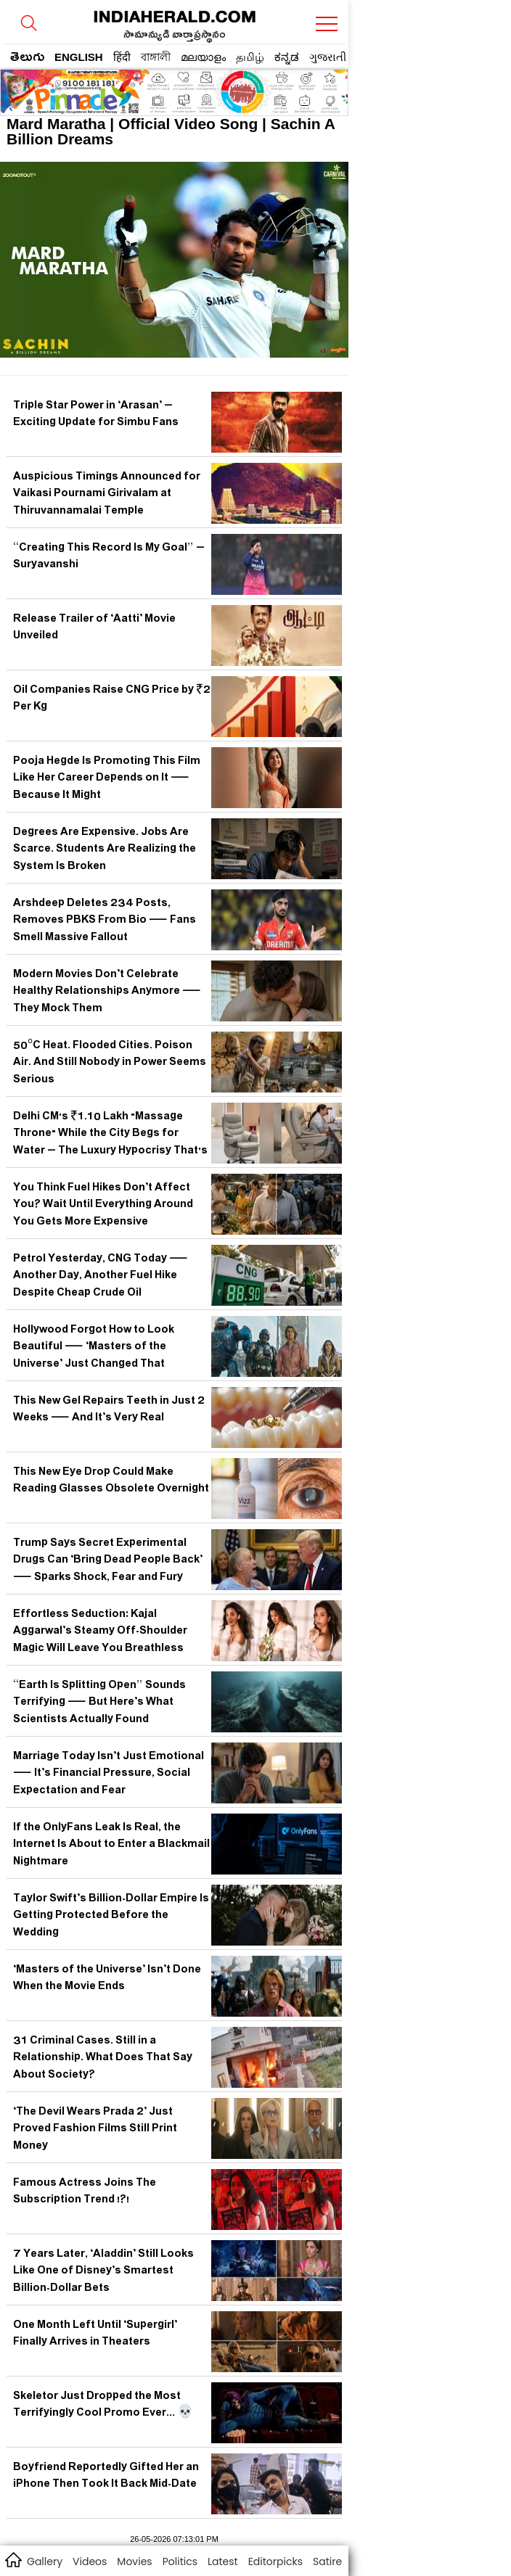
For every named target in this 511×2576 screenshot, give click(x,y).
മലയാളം (203, 57)
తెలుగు (27, 59)
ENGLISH (78, 57)
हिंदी (122, 57)
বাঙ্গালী (156, 57)
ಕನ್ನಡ (286, 57)
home (12, 2559)
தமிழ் (250, 57)
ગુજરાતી (327, 57)
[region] (117, 88)
